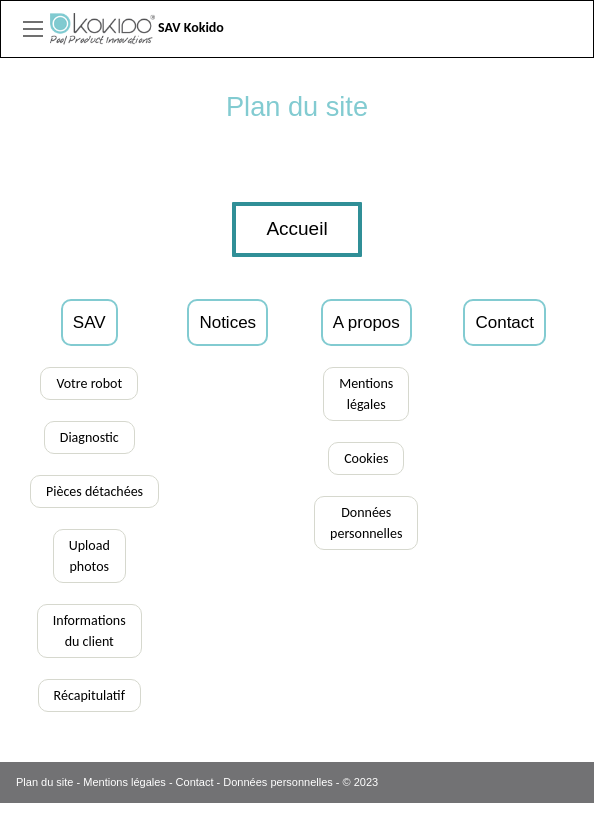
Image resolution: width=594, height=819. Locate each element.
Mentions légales (124, 782)
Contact (195, 782)
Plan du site (44, 782)
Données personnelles (277, 782)
